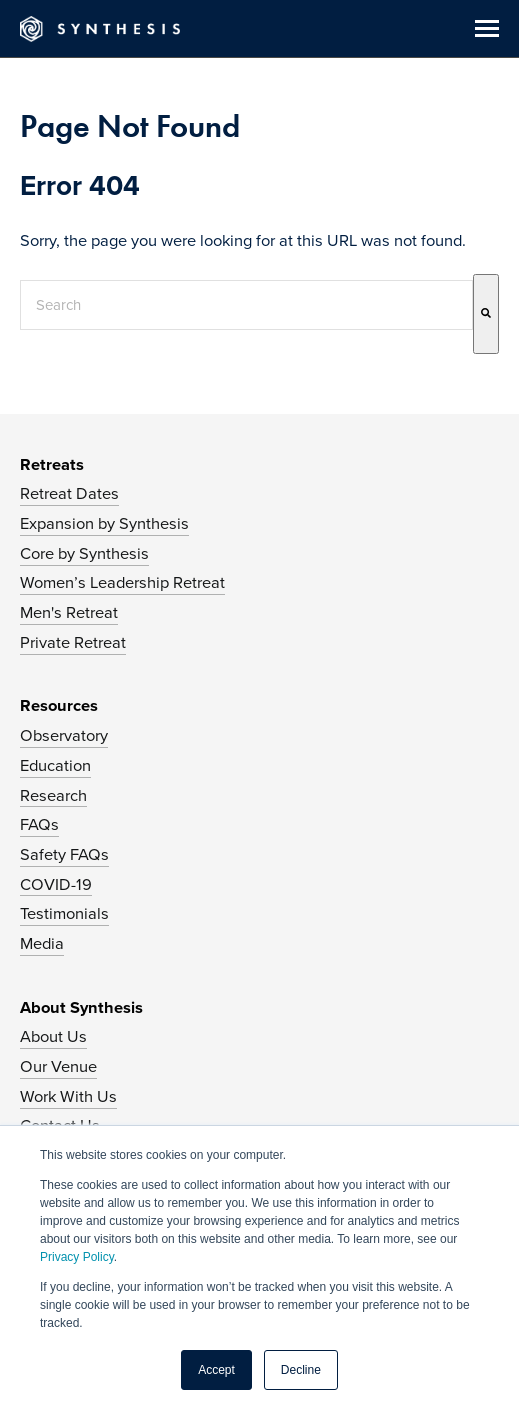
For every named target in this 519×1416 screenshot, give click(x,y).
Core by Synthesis (84, 554)
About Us (53, 1037)
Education (55, 766)
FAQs (39, 825)
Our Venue (58, 1067)
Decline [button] (301, 1370)
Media (42, 944)
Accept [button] (216, 1370)
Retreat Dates (69, 494)
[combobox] (246, 305)
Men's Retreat (69, 613)
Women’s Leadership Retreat (122, 583)
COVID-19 (56, 885)
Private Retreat (73, 643)
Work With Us (68, 1097)
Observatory (64, 736)
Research (53, 796)
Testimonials (64, 914)
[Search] (486, 314)
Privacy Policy (77, 1257)
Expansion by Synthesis (104, 524)
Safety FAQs (64, 855)
